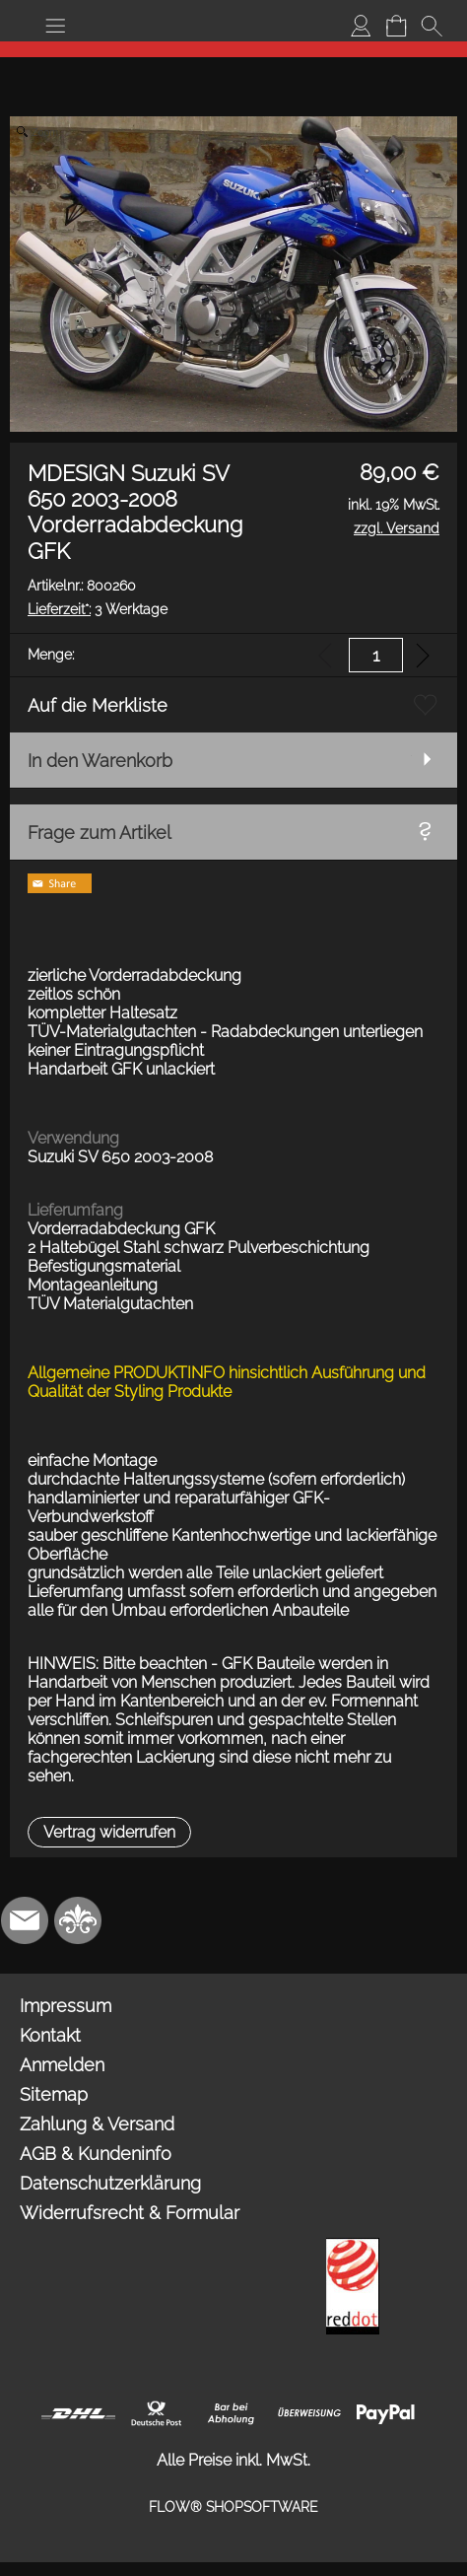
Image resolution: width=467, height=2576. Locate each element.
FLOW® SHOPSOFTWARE (233, 2507)
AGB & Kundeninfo (95, 2153)
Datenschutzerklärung (110, 2183)
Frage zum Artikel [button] (99, 832)
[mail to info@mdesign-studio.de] (24, 1920)
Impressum (65, 2005)
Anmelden (62, 2064)
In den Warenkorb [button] (100, 760)
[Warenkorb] (396, 25)
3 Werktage (97, 609)
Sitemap (54, 2094)
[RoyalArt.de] (77, 1920)
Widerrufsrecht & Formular (129, 2212)
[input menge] (376, 655)
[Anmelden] (360, 25)
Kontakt (50, 2035)
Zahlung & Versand (97, 2124)
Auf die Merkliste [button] (97, 705)
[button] (55, 25)
